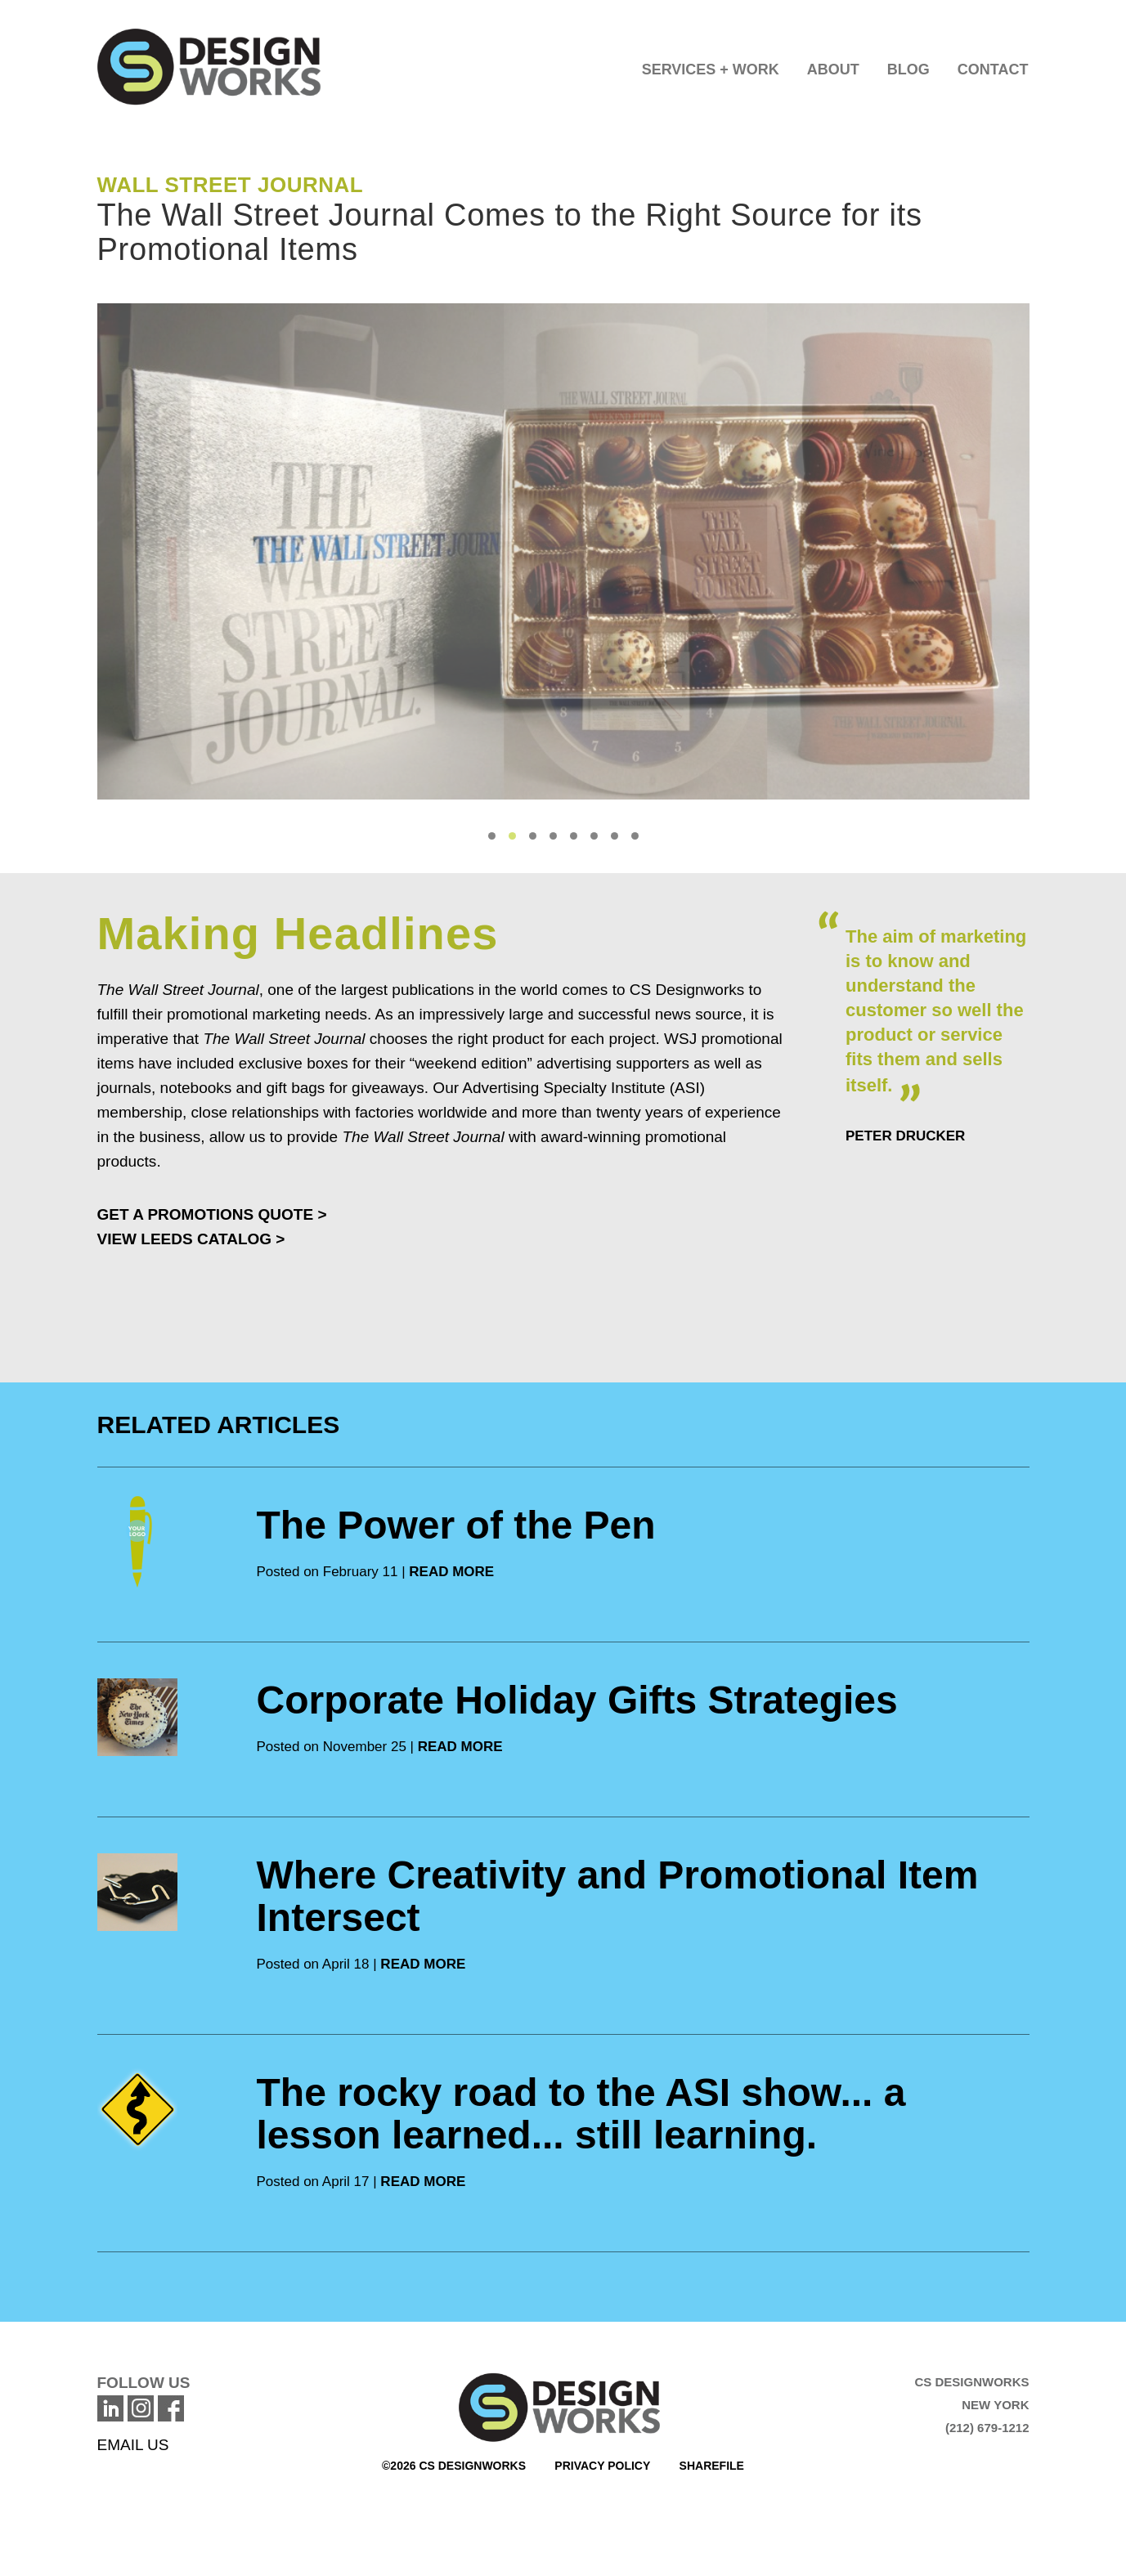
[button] (710, 65)
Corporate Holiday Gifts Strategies (577, 1700)
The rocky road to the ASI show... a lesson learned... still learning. (581, 2114)
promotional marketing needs (267, 1014)
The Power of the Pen (456, 1525)
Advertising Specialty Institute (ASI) (583, 1087)
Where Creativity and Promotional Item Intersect (618, 1896)
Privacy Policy (602, 2465)
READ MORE (451, 1571)
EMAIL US (133, 2444)
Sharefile (712, 2465)
